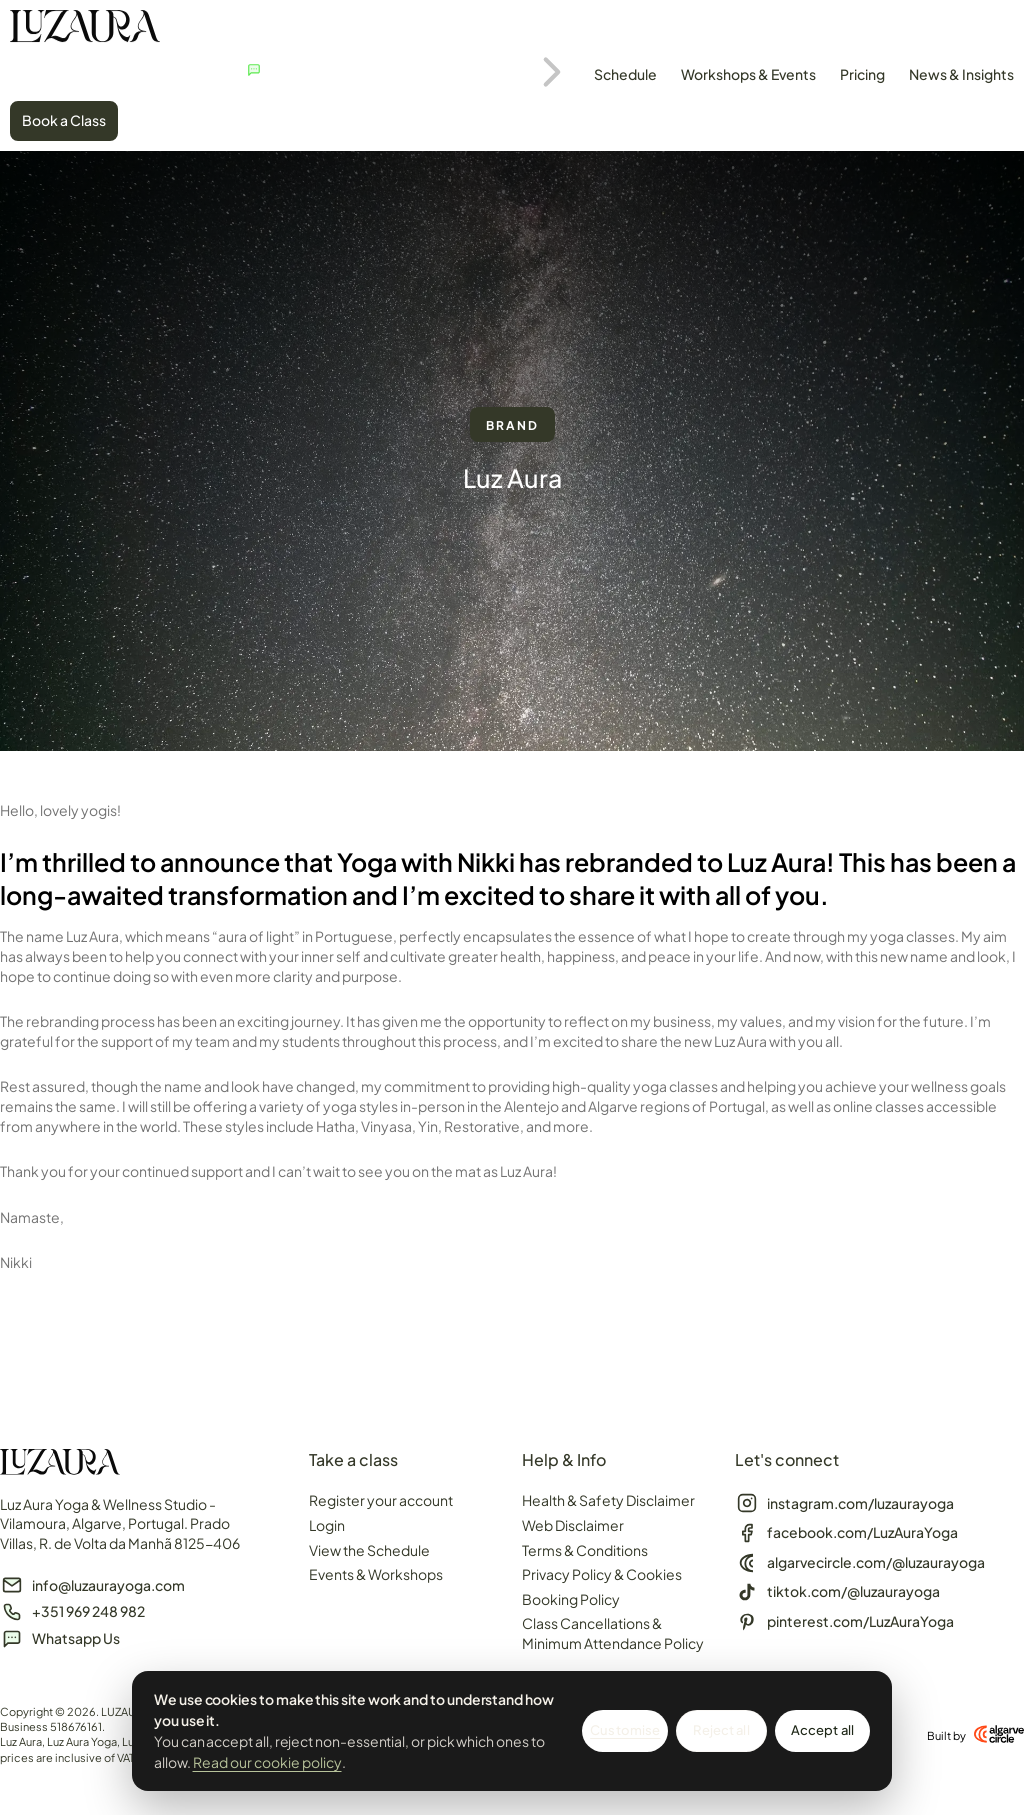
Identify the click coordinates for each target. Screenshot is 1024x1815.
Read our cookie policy (267, 1762)
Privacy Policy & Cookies (602, 1574)
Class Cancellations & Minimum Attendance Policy (613, 1633)
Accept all (822, 1730)
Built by (946, 1735)
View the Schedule (369, 1550)
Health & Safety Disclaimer (608, 1500)
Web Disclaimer (573, 1525)
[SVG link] (85, 29)
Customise (625, 1730)
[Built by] (999, 1734)
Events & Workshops (376, 1574)
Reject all (721, 1730)
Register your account (381, 1500)
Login (327, 1525)
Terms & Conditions (585, 1550)
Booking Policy (571, 1599)
